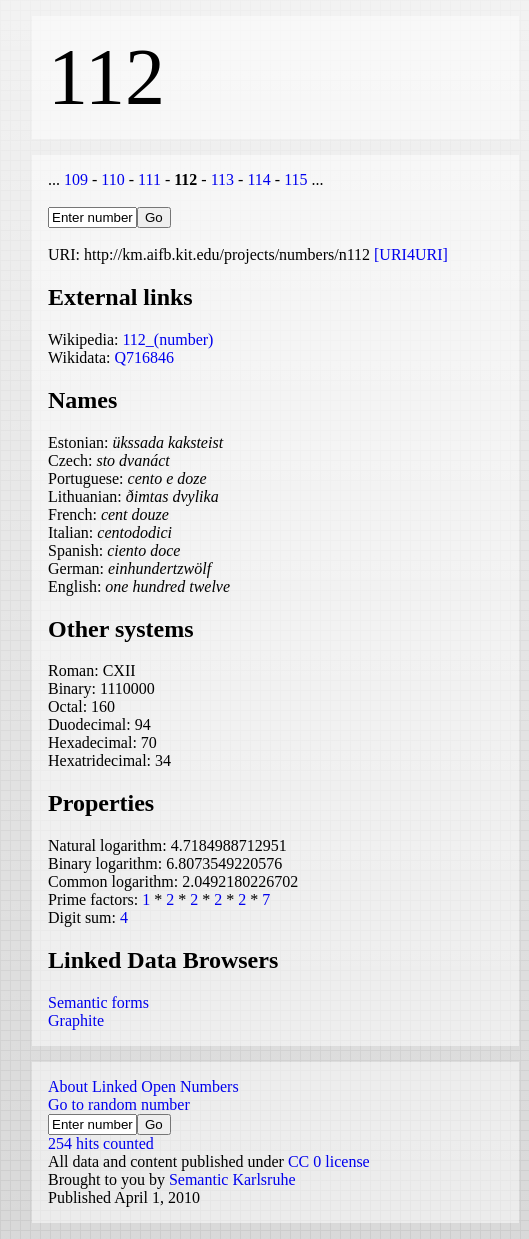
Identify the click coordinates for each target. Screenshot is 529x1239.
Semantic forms (98, 1002)
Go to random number (119, 1104)
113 (222, 179)
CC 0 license (329, 1161)
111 (149, 179)
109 (76, 179)
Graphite (76, 1020)
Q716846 (144, 357)
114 (258, 179)
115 (295, 179)
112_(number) (167, 339)
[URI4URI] (411, 254)
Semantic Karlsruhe (232, 1179)
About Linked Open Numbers (143, 1086)
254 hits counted (101, 1143)
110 (112, 179)
